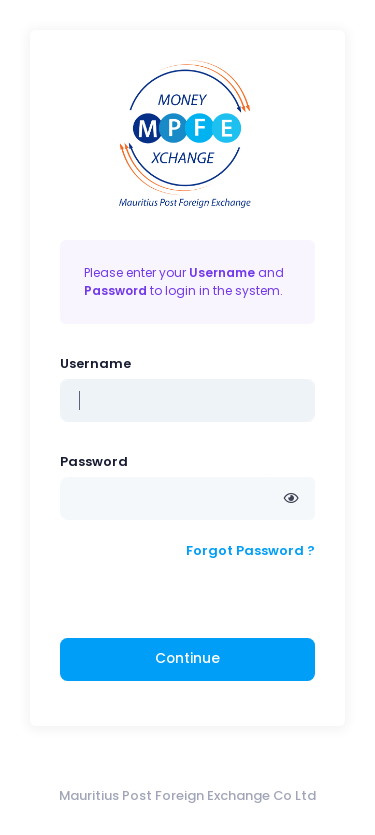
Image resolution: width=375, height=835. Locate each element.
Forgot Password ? (250, 550)
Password (94, 461)
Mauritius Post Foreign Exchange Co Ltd (187, 795)
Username (95, 363)
